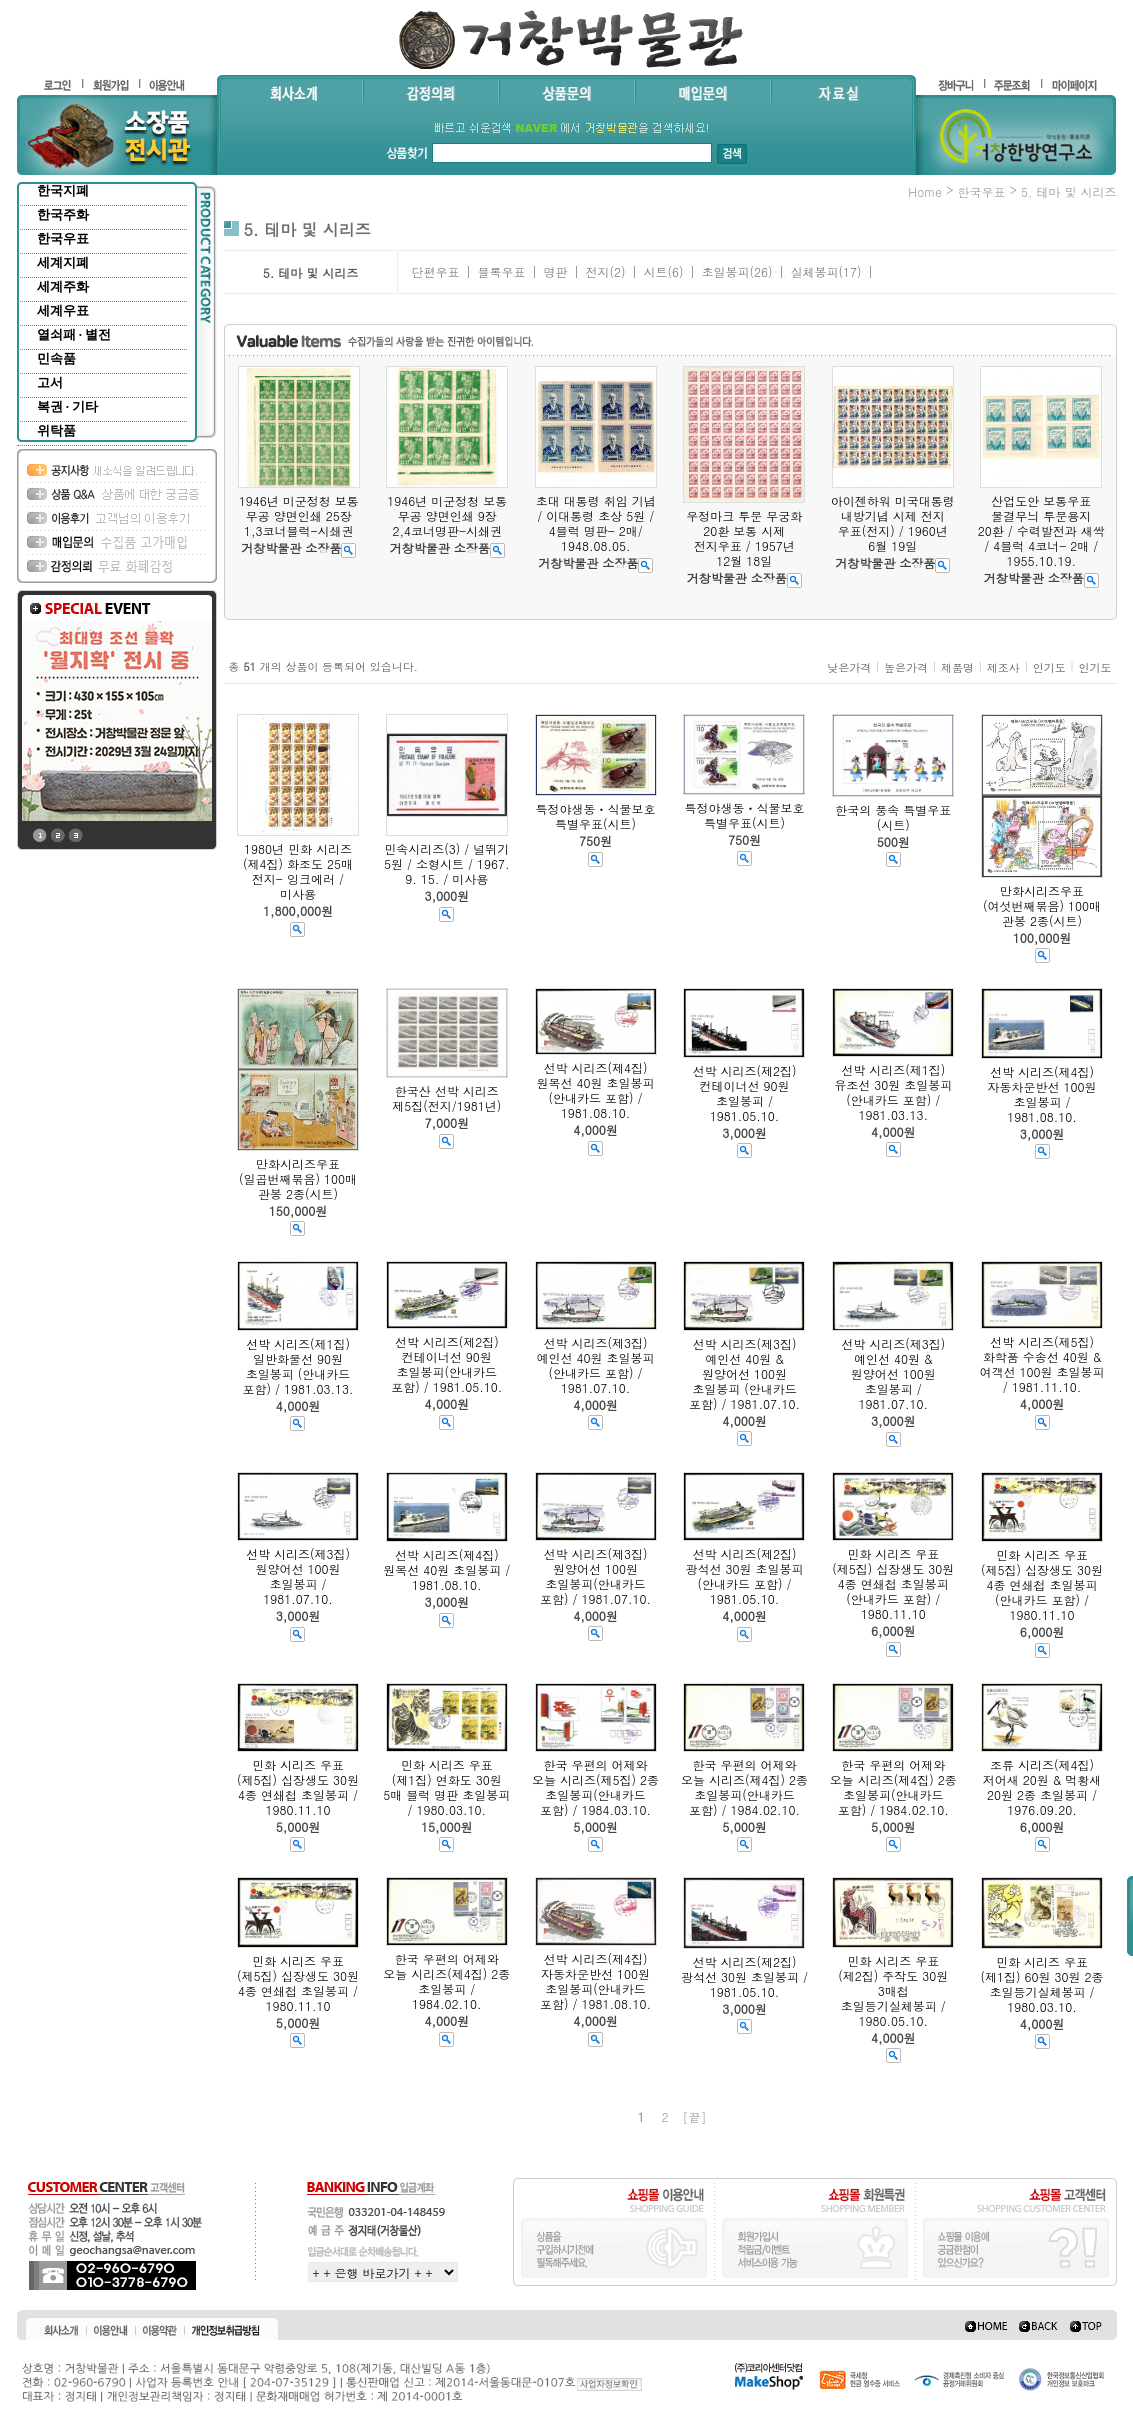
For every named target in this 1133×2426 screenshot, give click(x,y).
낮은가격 (849, 667)
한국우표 (63, 238)
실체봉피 (814, 271)
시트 (655, 271)
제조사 (1003, 667)
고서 (50, 382)
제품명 (957, 667)
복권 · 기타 (68, 406)
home (925, 191)
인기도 (1049, 667)
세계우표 (63, 310)
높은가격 (906, 667)
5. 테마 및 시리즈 (1069, 191)
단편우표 (435, 271)
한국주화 (63, 214)
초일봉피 (725, 271)
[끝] (695, 2116)
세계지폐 (63, 262)
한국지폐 (63, 190)
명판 (555, 271)
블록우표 (501, 271)
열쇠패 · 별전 (74, 334)
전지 (597, 271)
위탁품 (56, 430)
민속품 (56, 358)
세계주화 (63, 286)
